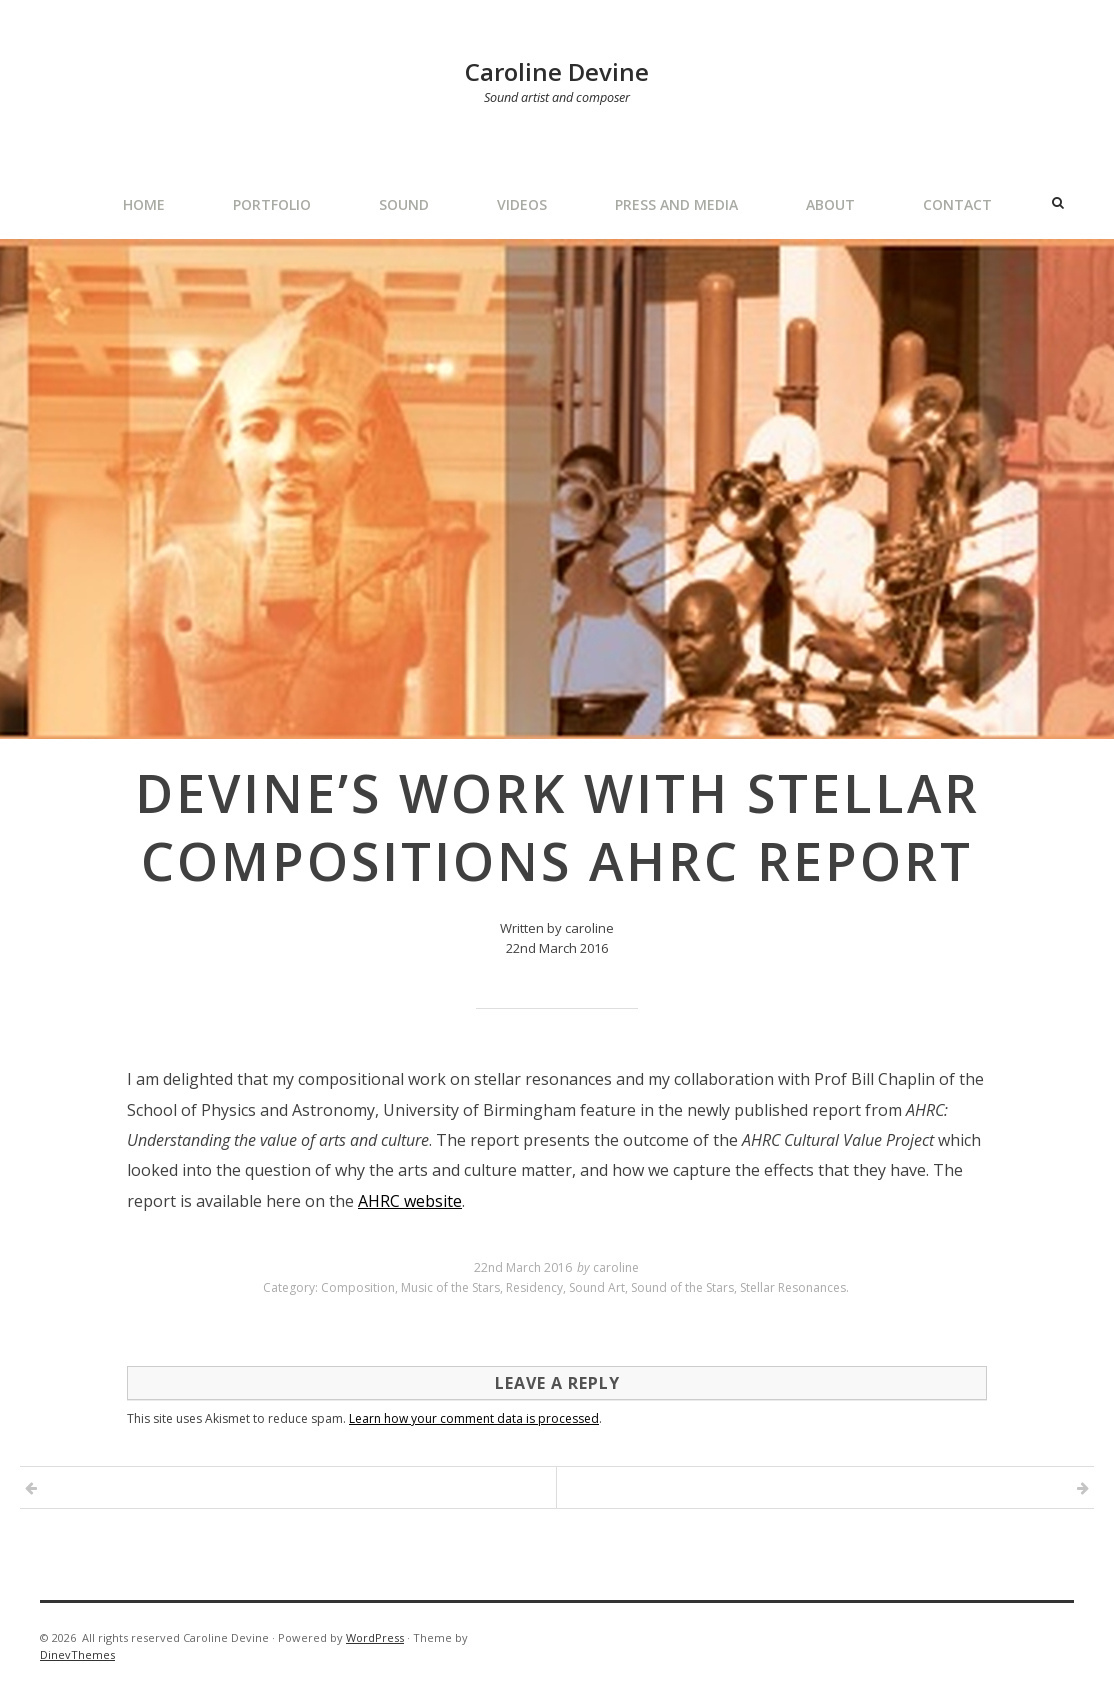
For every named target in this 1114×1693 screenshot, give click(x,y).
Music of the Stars (450, 1287)
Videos (522, 204)
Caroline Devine (557, 71)
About (830, 204)
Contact (957, 204)
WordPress (375, 1637)
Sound (404, 204)
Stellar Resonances (793, 1287)
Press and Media (676, 204)
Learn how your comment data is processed (474, 1418)
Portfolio (272, 204)
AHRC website (410, 1201)
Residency (534, 1287)
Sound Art (597, 1287)
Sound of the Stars (682, 1287)
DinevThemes (77, 1654)
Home (144, 204)
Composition (358, 1287)
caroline (616, 1267)
